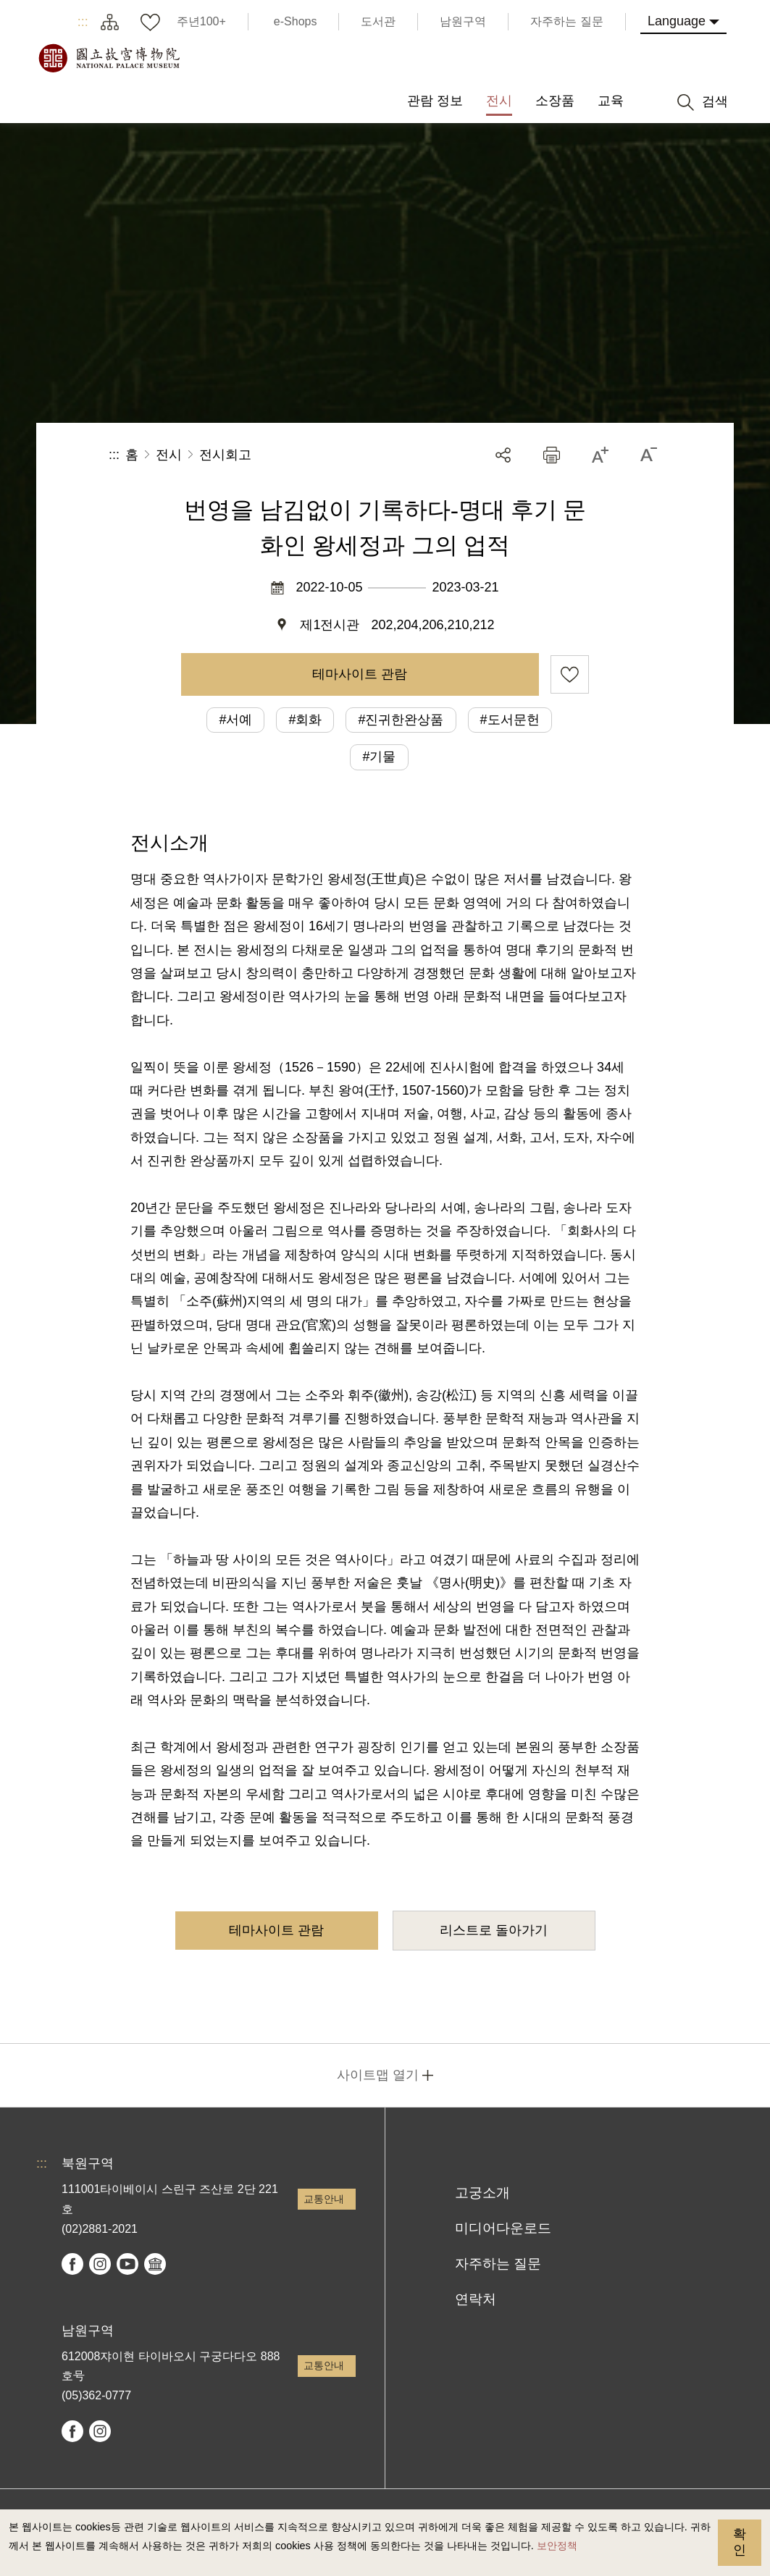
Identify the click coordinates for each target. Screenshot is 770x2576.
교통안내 (324, 2199)
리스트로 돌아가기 (494, 1930)
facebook (72, 2264)
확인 (739, 2542)
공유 (503, 455)
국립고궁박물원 (108, 58)
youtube (127, 2264)
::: (83, 21)
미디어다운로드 (503, 2228)
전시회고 (225, 454)
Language (677, 21)
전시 (169, 454)
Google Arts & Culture (155, 2264)
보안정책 (557, 2545)
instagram (100, 2264)
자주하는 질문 (498, 2263)
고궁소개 (482, 2192)
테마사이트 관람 (359, 674)
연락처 (475, 2299)
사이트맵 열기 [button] (378, 2075)
